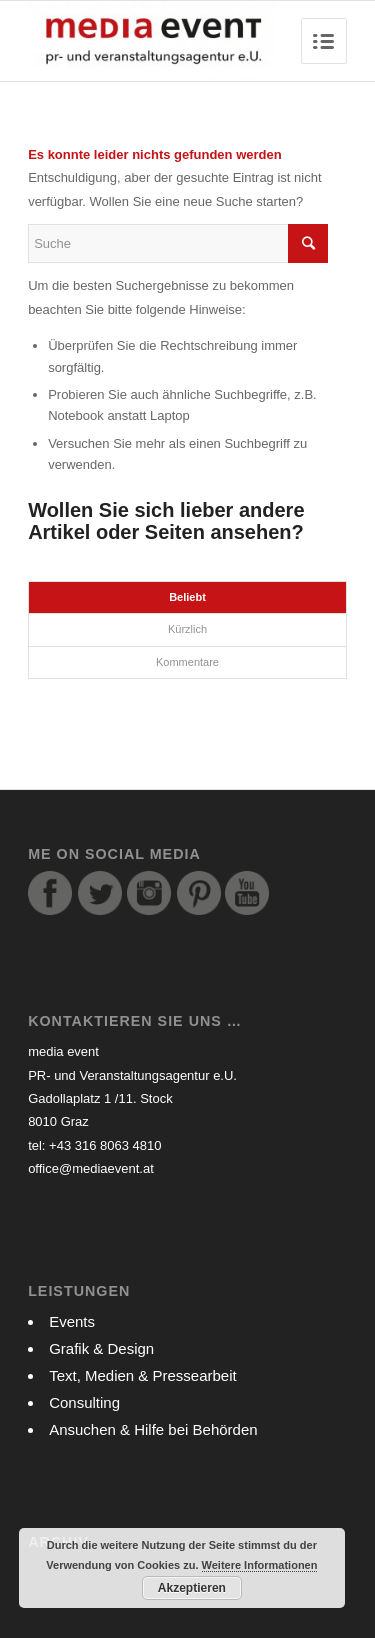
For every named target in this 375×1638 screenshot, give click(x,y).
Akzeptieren (192, 1588)
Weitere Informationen (260, 1565)
